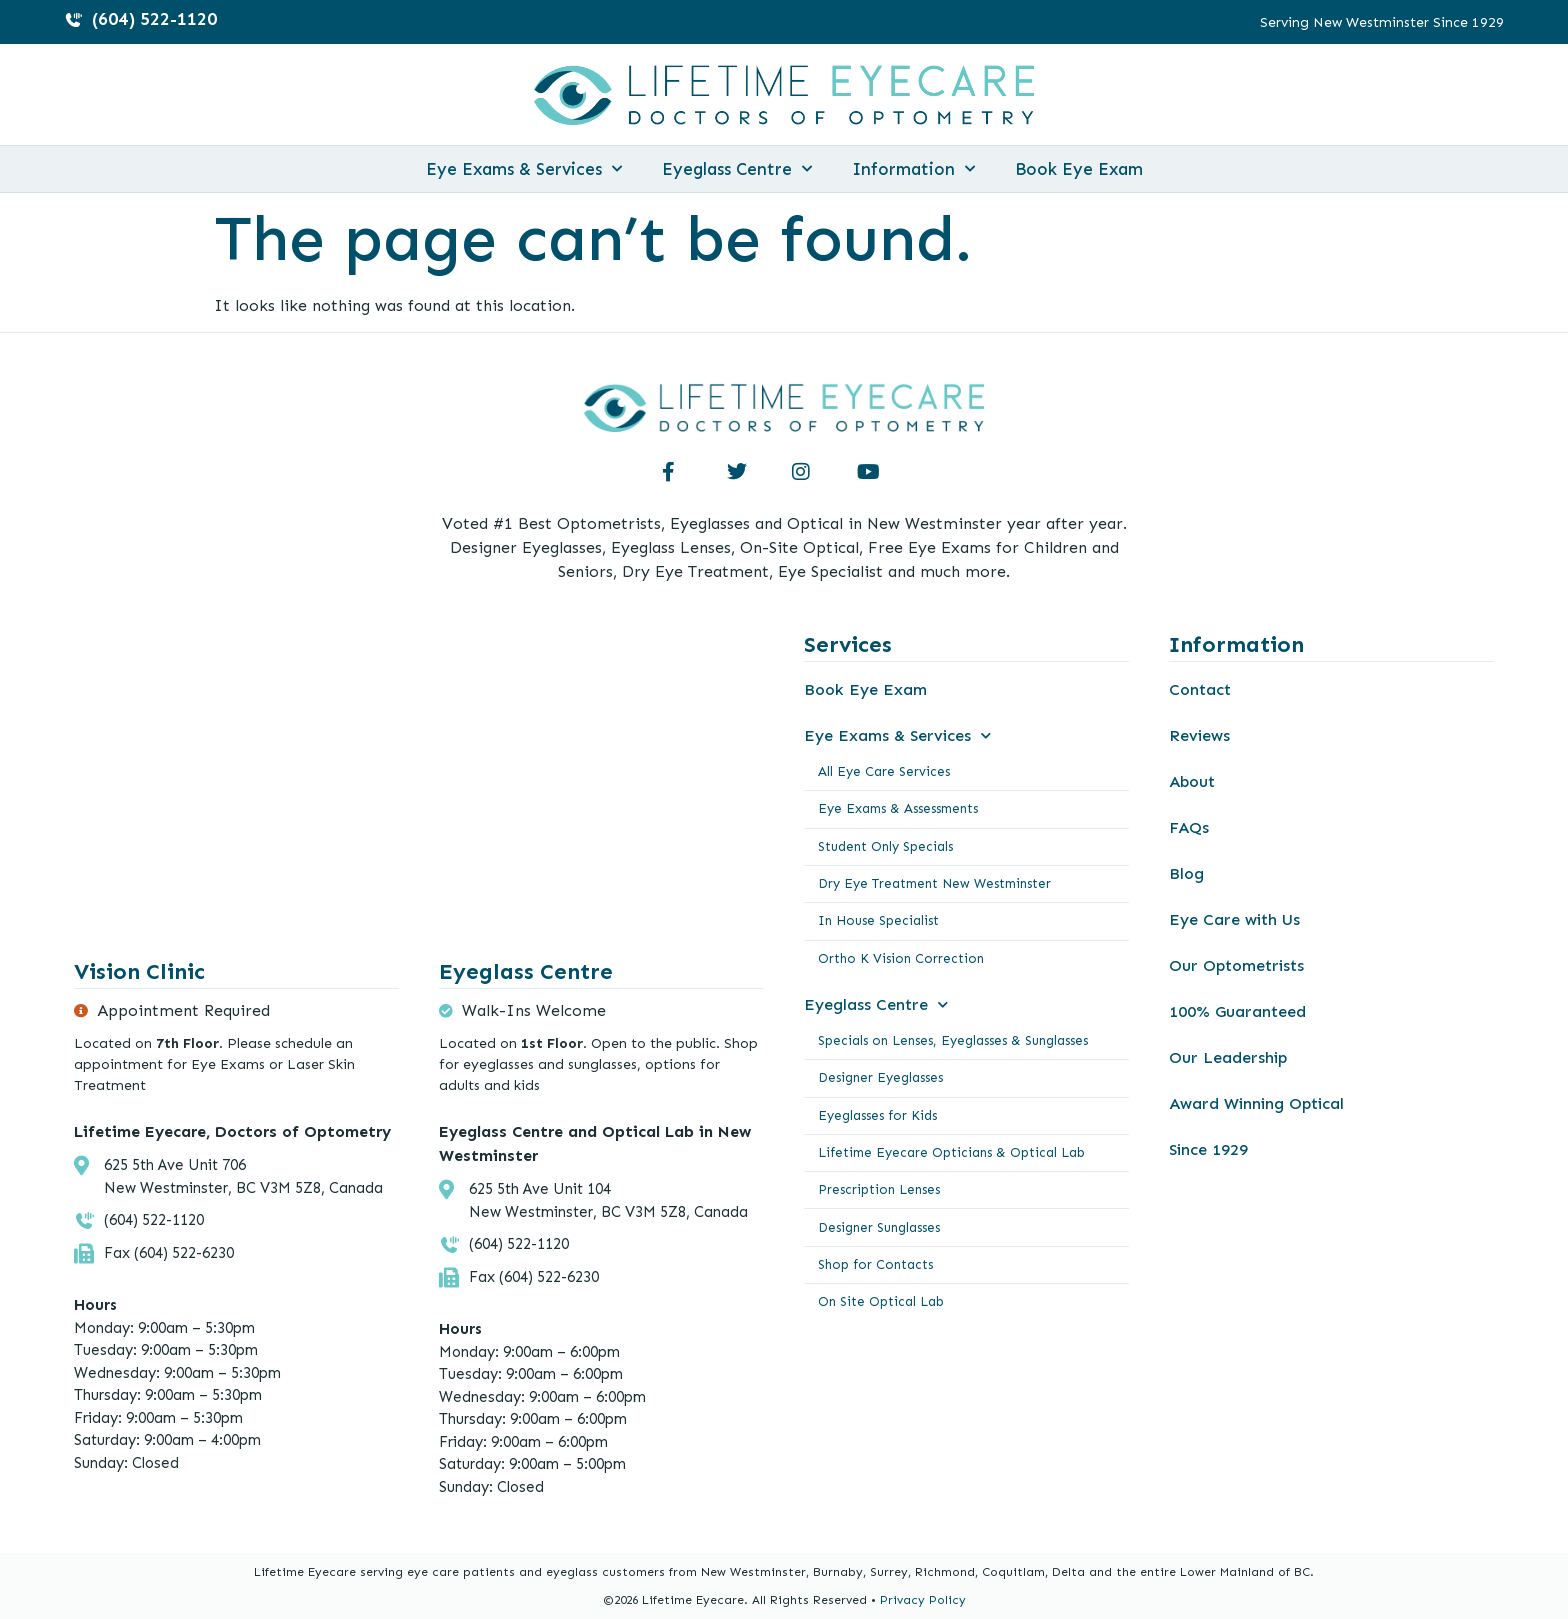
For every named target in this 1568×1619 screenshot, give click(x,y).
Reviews (1199, 735)
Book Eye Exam (1079, 169)
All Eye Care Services (884, 771)
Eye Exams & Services (524, 169)
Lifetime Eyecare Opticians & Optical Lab (951, 1149)
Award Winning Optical (1256, 1103)
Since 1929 (1208, 1149)
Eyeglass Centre (737, 169)
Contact (1200, 689)
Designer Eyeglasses (880, 1075)
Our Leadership (1228, 1057)
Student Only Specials (885, 845)
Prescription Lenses (879, 1186)
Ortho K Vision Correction (901, 956)
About (1192, 781)
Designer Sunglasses (879, 1223)
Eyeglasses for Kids (877, 1112)
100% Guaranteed (1237, 1011)
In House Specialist (878, 919)
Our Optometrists (1236, 965)
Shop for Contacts (875, 1260)
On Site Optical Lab (881, 1297)
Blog (1186, 873)
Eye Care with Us (1234, 919)
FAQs (1189, 827)
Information (913, 169)
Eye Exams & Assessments (898, 808)
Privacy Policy (923, 1600)
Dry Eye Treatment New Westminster (934, 882)
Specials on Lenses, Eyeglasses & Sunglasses (953, 1038)
